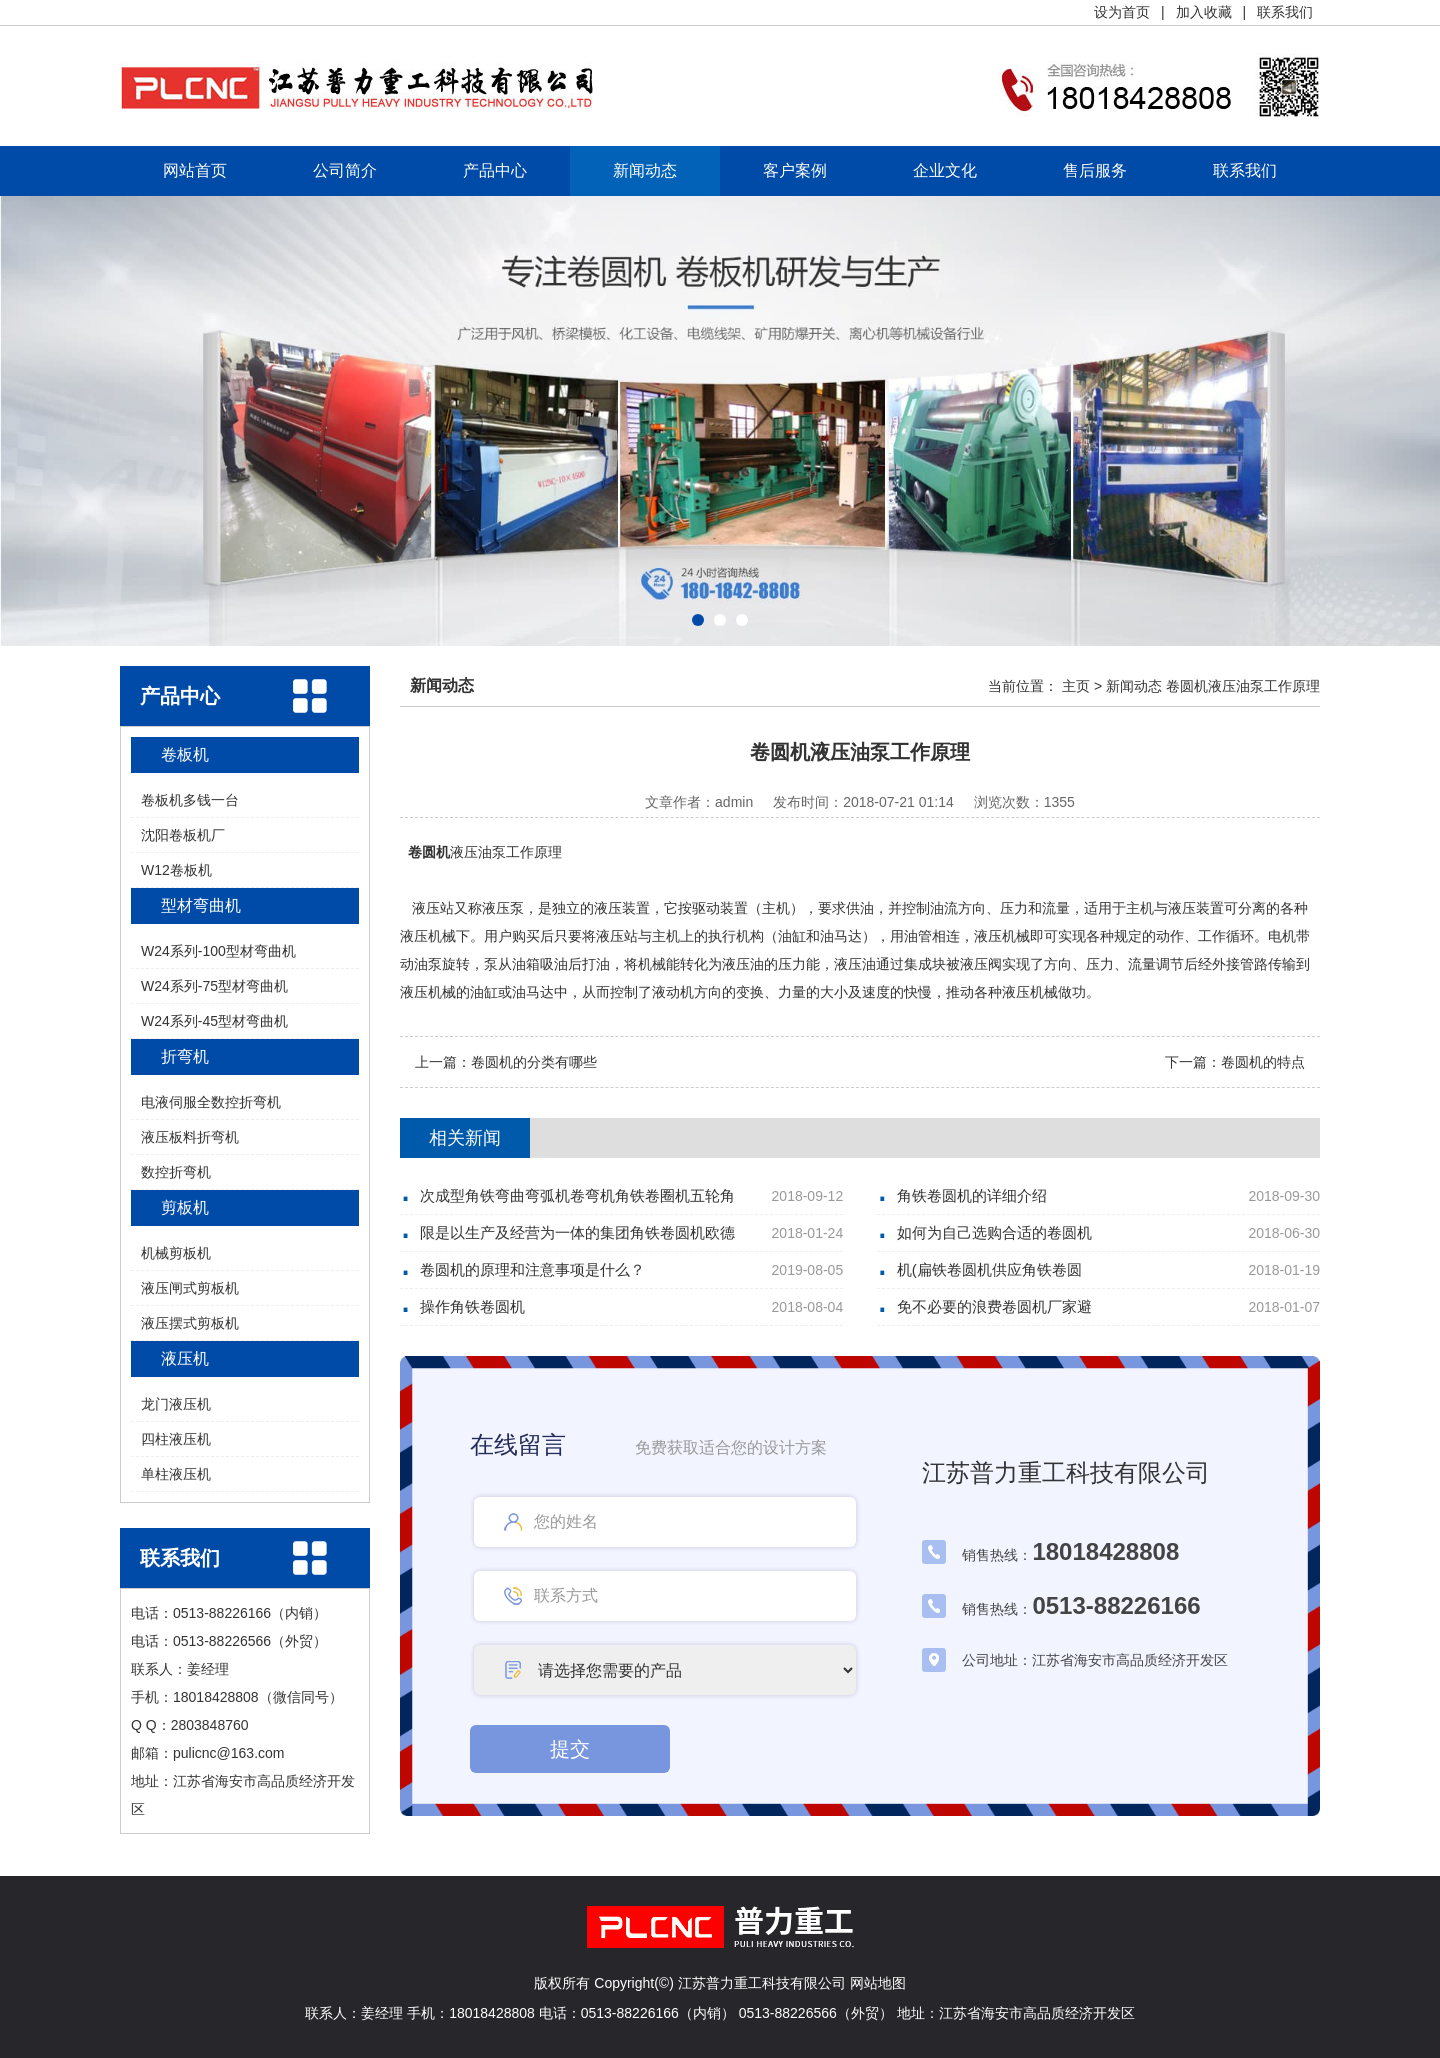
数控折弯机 (176, 1172)
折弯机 (185, 1056)
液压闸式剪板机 (190, 1288)
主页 (1076, 686)
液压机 (185, 1358)
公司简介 (345, 170)
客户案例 (795, 170)
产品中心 (495, 170)
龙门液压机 (176, 1404)
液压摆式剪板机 (190, 1323)
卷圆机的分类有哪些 (534, 1062)
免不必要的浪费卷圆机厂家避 (994, 1306)
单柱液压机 (176, 1474)
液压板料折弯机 (190, 1137)
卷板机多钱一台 (190, 800)
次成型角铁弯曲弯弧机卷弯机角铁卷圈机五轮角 (577, 1195)
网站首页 (195, 170)
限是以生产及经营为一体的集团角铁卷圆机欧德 (577, 1232)
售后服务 (1095, 170)
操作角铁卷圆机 (472, 1306)
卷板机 (185, 754)
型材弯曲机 (201, 905)
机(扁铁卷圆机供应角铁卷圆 (989, 1269)
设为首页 (1122, 12)
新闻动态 (645, 170)
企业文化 (945, 170)
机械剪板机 (176, 1253)
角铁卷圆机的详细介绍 (972, 1195)
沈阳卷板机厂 (183, 835)
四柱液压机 (176, 1439)
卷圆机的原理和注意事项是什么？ (532, 1269)
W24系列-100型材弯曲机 (218, 951)
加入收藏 (1204, 12)
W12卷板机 (176, 870)
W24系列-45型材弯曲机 (214, 1021)
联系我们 (1285, 12)
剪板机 (185, 1207)
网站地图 (878, 1983)
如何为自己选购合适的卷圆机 (994, 1232)
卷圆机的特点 (1263, 1062)
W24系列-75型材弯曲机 (214, 986)
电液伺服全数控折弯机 (211, 1102)
